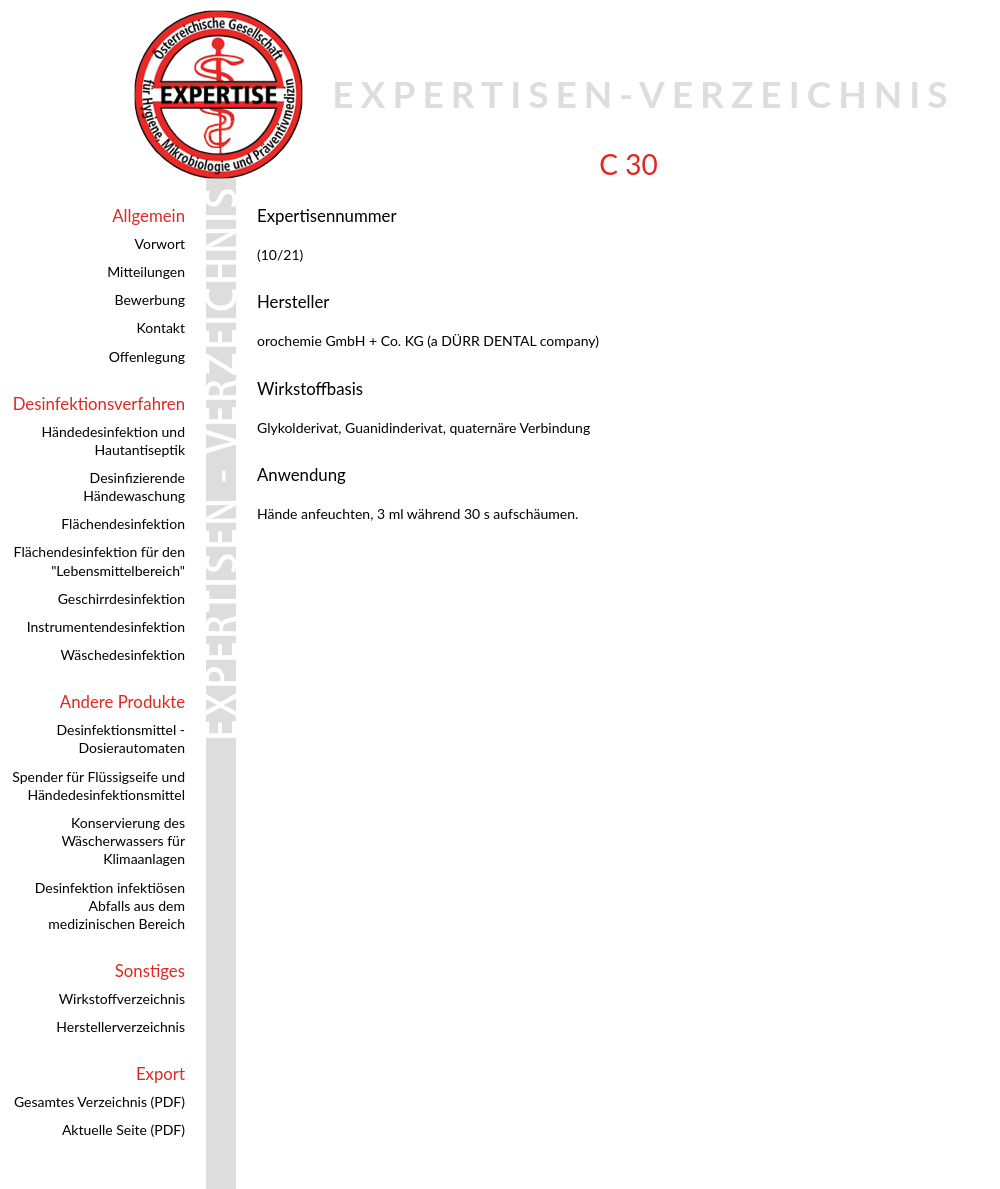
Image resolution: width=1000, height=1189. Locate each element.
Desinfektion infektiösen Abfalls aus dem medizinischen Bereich (110, 905)
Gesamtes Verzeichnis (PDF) (99, 1101)
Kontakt (160, 327)
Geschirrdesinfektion (121, 598)
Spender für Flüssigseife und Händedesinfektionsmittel (98, 785)
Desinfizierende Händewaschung (134, 486)
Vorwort (160, 243)
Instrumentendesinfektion (106, 626)
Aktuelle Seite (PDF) (123, 1129)
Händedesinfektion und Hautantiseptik (113, 440)
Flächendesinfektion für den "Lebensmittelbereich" (99, 560)
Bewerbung (150, 299)
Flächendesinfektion (123, 523)
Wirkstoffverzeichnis (122, 998)
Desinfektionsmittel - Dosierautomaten (120, 738)
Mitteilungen (146, 271)
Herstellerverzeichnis (120, 1026)
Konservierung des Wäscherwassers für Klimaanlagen (123, 840)
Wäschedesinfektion (122, 654)
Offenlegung (147, 356)
